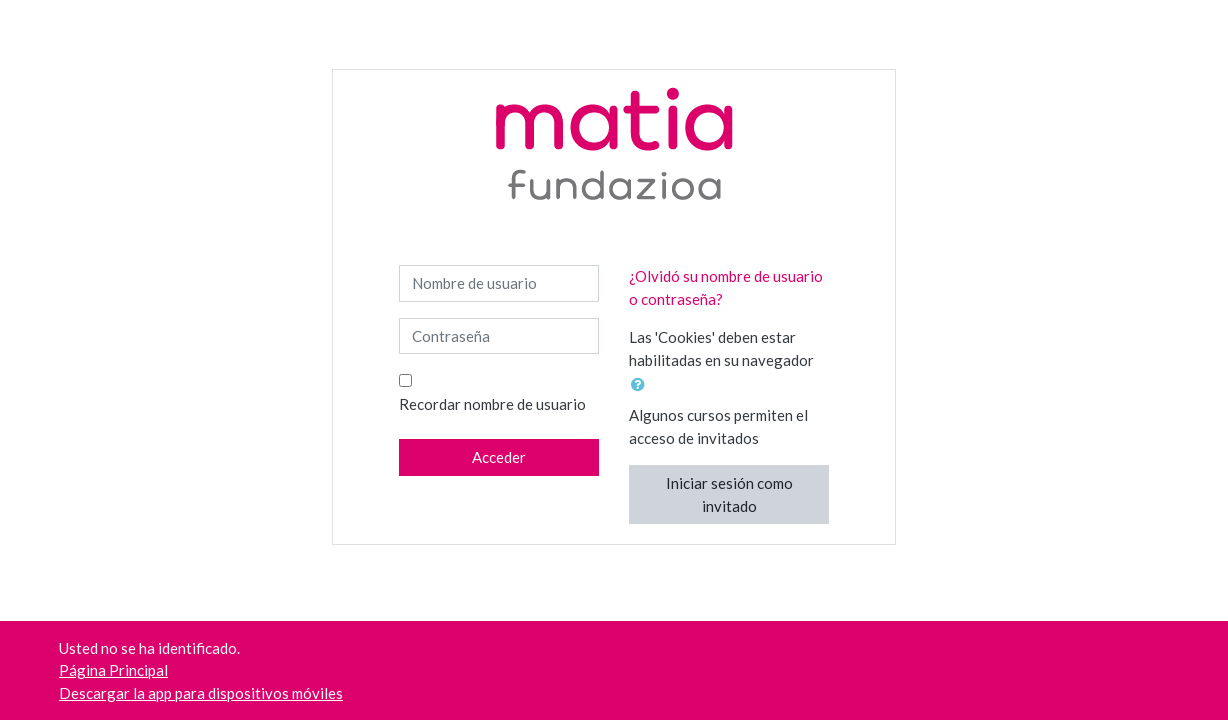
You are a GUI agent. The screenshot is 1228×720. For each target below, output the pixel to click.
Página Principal (113, 670)
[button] (642, 384)
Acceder (499, 457)
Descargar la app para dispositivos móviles (201, 693)
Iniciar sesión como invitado (729, 494)
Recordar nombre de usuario (492, 404)
